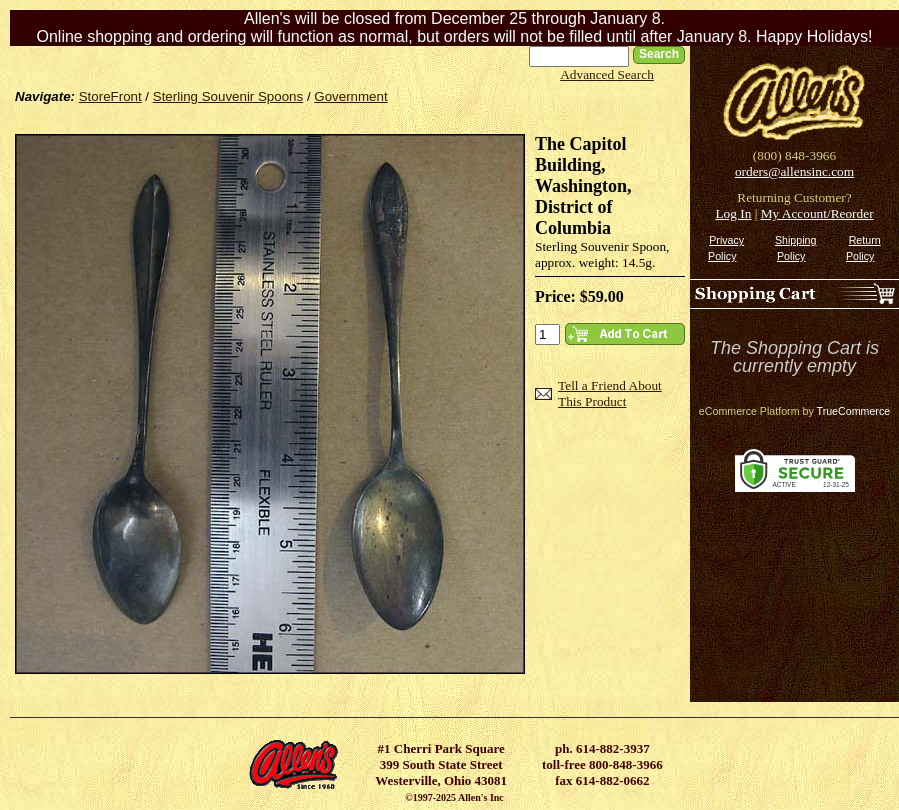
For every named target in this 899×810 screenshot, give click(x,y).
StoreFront (110, 96)
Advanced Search (607, 74)
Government (350, 96)
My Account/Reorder (817, 213)
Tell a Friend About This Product (610, 393)
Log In (733, 213)
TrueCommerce (854, 411)
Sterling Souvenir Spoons (228, 96)
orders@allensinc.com (794, 171)
